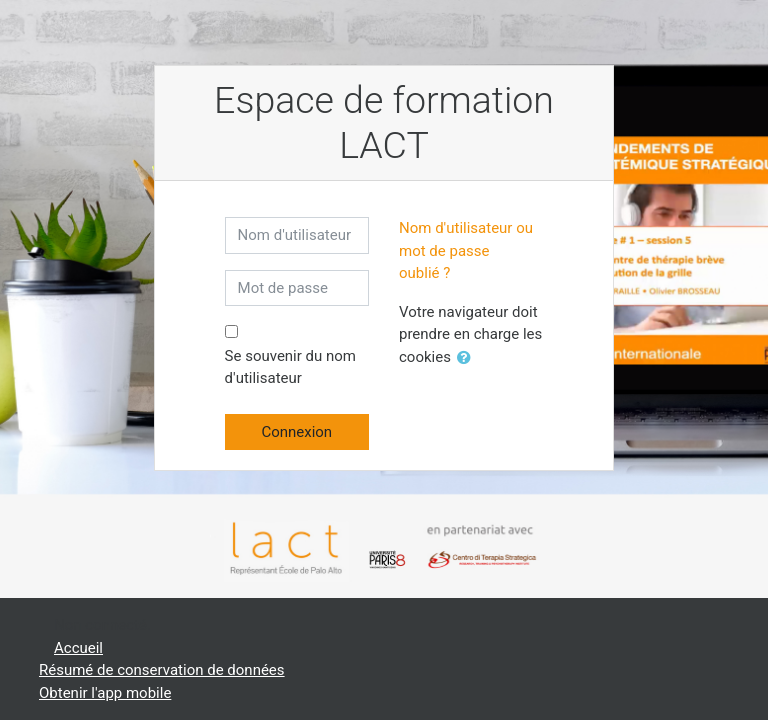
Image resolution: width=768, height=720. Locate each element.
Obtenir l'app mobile (105, 693)
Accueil (78, 648)
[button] (468, 358)
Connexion (296, 432)
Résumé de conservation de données (162, 670)
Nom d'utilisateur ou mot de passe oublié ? (466, 250)
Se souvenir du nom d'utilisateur (290, 367)
